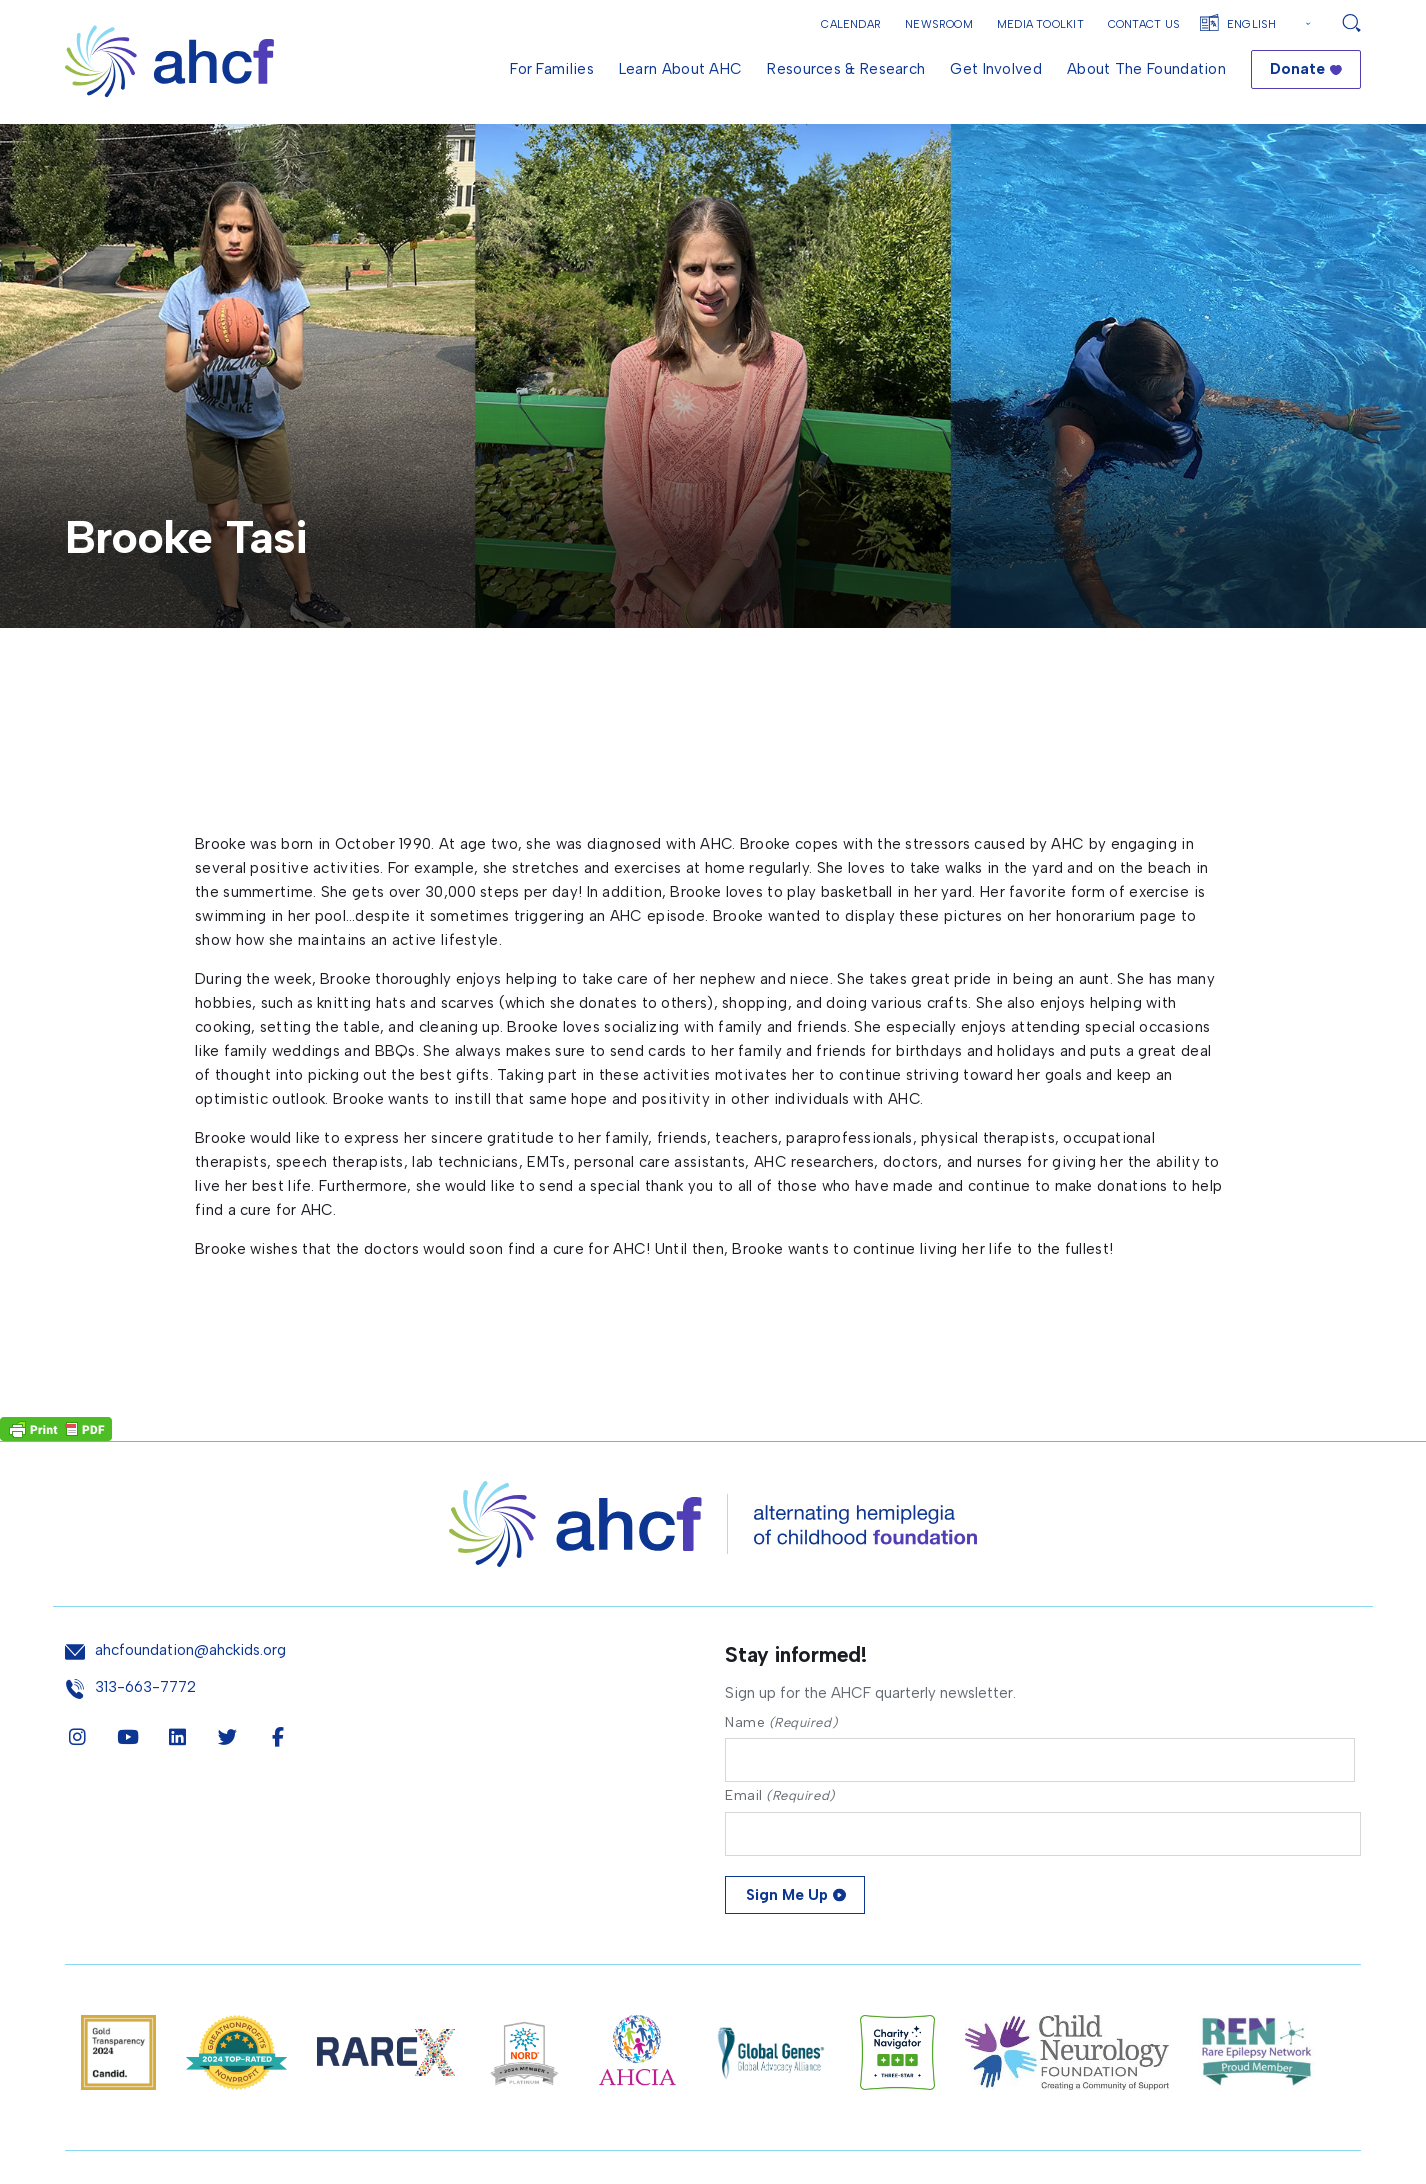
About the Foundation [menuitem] (1146, 69)
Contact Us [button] (1144, 24)
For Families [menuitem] (552, 69)
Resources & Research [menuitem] (846, 69)
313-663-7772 (145, 1687)
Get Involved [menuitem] (996, 69)
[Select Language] (1271, 24)
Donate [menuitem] (1297, 69)
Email (780, 1795)
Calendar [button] (851, 24)
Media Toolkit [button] (1040, 24)
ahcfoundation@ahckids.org (190, 1650)
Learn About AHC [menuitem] (681, 69)
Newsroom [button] (939, 24)
